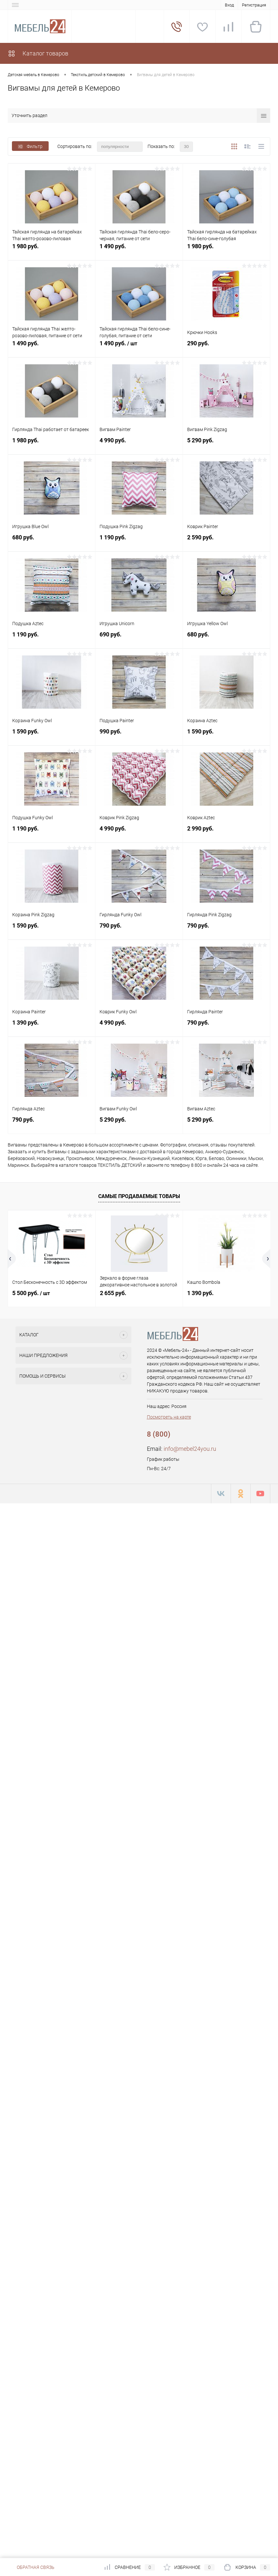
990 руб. (139, 735)
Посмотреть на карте (169, 1417)
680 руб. (51, 541)
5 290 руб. (226, 444)
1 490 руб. (139, 250)
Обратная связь (31, 2567)
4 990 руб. (139, 444)
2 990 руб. (226, 832)
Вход (229, 5)
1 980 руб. (51, 250)
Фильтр (30, 146)
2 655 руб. (113, 1293)
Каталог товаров (38, 53)
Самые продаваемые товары (139, 1196)
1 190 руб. (139, 541)
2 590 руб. (226, 541)
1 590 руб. (51, 735)
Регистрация (254, 5)
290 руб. (226, 347)
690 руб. (139, 638)
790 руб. (139, 929)
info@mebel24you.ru (190, 1448)
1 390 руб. (51, 1026)
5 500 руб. (31, 1293)
